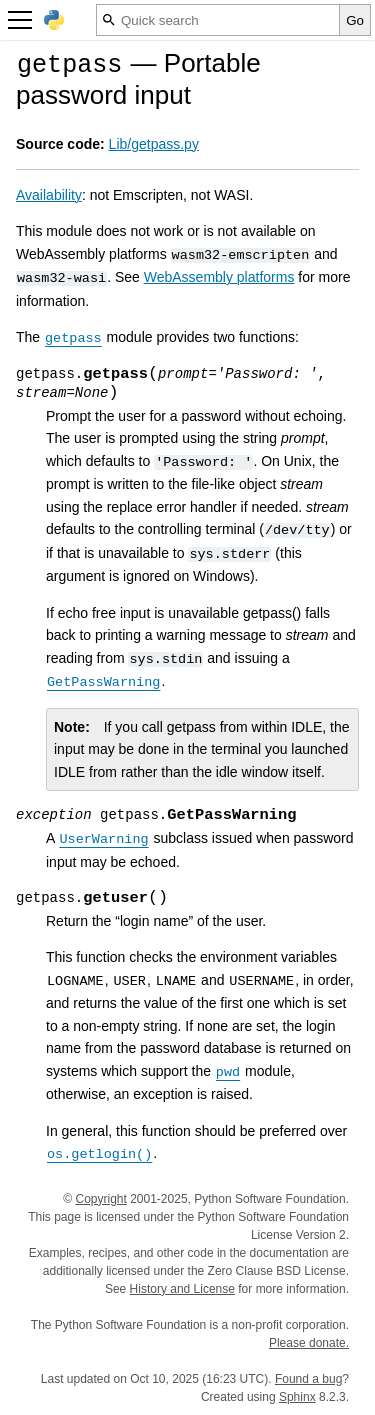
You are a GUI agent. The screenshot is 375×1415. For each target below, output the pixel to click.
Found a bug (308, 1379)
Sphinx (297, 1397)
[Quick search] (218, 20)
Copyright (100, 1199)
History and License (182, 1289)
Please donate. (309, 1343)
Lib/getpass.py (154, 144)
